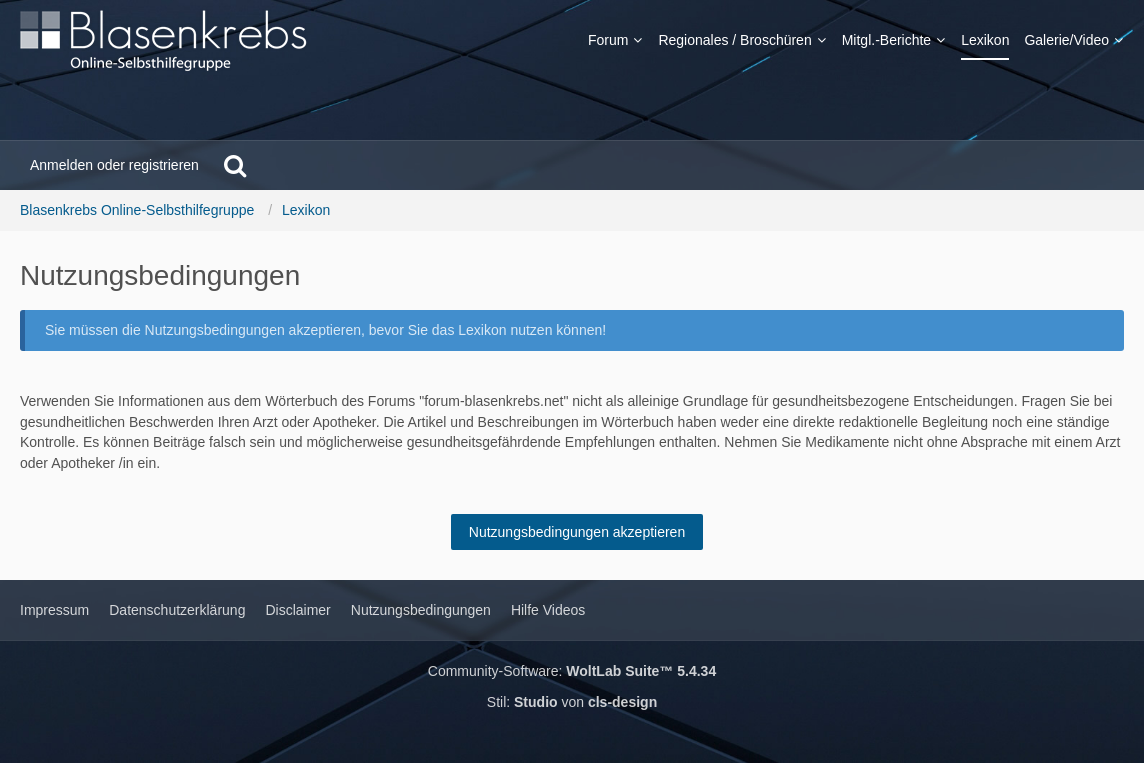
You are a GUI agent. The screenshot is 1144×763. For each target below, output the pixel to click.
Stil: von (572, 702)
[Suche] (235, 165)
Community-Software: (572, 671)
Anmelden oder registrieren (114, 165)
